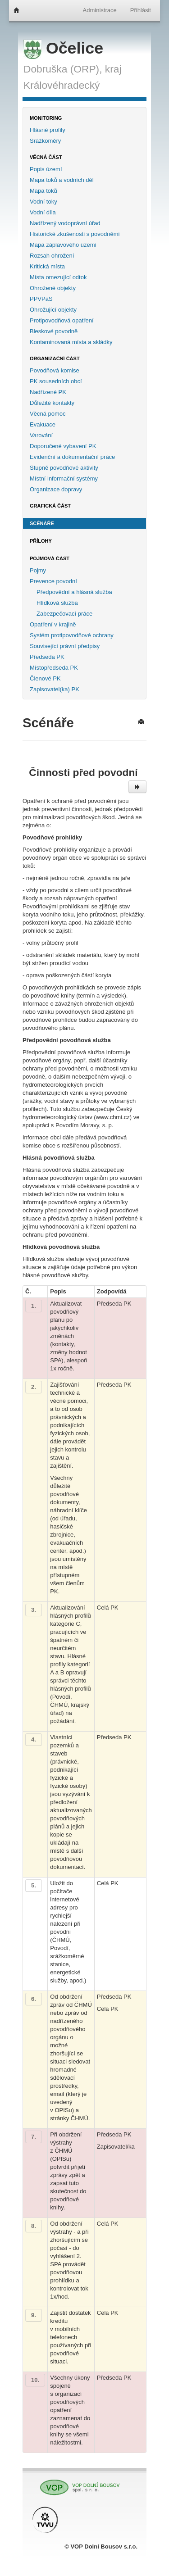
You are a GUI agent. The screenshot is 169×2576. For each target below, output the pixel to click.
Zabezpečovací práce (64, 613)
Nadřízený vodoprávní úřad (65, 223)
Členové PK (45, 678)
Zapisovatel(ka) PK (54, 689)
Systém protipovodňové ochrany (72, 635)
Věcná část (46, 157)
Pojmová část (49, 558)
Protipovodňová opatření (62, 320)
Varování (41, 435)
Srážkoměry (45, 140)
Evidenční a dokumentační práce (72, 457)
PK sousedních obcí (56, 381)
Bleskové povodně (54, 331)
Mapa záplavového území (63, 244)
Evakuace (42, 424)
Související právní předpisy (65, 646)
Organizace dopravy (56, 489)
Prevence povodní (53, 581)
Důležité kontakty (52, 402)
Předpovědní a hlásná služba (74, 592)
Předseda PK (47, 656)
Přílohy (41, 541)
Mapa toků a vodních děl (62, 180)
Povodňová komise (54, 370)
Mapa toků (43, 190)
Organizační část (55, 358)
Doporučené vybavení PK (63, 446)
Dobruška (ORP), (62, 69)
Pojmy (38, 570)
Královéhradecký (61, 85)
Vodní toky (43, 201)
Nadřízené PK (48, 392)
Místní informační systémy (64, 478)
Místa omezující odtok (58, 277)
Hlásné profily (47, 130)
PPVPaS (41, 298)
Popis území (46, 169)
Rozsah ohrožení (52, 255)
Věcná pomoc (48, 413)
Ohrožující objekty (53, 309)
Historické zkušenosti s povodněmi (74, 234)
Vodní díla (43, 212)
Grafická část (50, 505)
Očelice (63, 48)
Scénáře (42, 523)
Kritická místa (47, 266)
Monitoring (46, 118)
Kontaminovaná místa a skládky (71, 342)
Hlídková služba (57, 602)
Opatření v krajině (53, 624)
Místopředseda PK (54, 667)
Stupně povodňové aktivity (64, 467)
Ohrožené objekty (53, 288)
